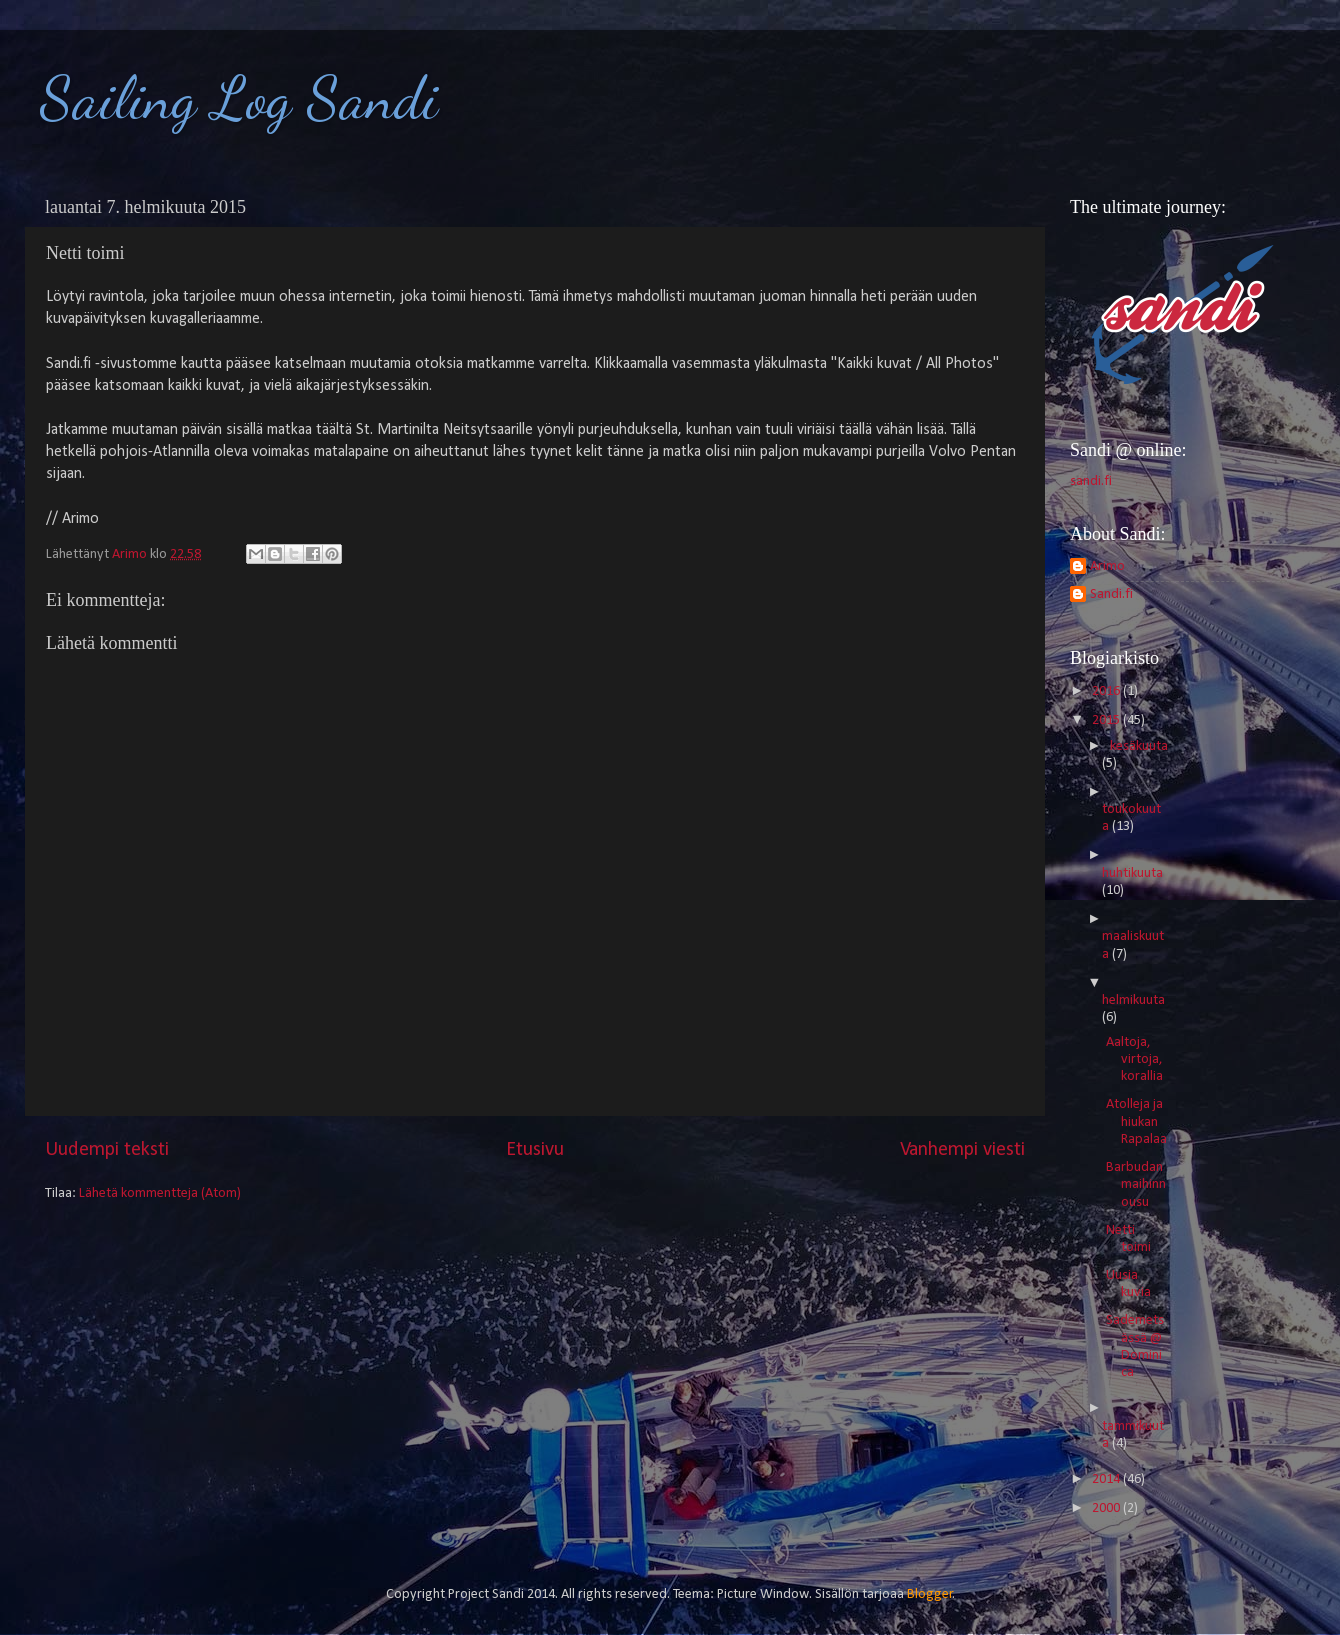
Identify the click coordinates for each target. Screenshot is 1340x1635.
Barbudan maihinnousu (1136, 1185)
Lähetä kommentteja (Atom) (160, 1193)
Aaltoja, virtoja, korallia (1134, 1060)
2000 (1107, 1508)
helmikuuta (1133, 1000)
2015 (1107, 720)
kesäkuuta (1139, 746)
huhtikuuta (1132, 873)
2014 (1107, 1479)
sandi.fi (1091, 481)
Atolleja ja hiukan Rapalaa (1136, 1122)
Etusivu (535, 1150)
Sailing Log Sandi (239, 98)
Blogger (930, 1594)
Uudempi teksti (107, 1150)
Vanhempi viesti (962, 1150)
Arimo (1107, 566)
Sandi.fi (1111, 594)
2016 (1107, 691)
